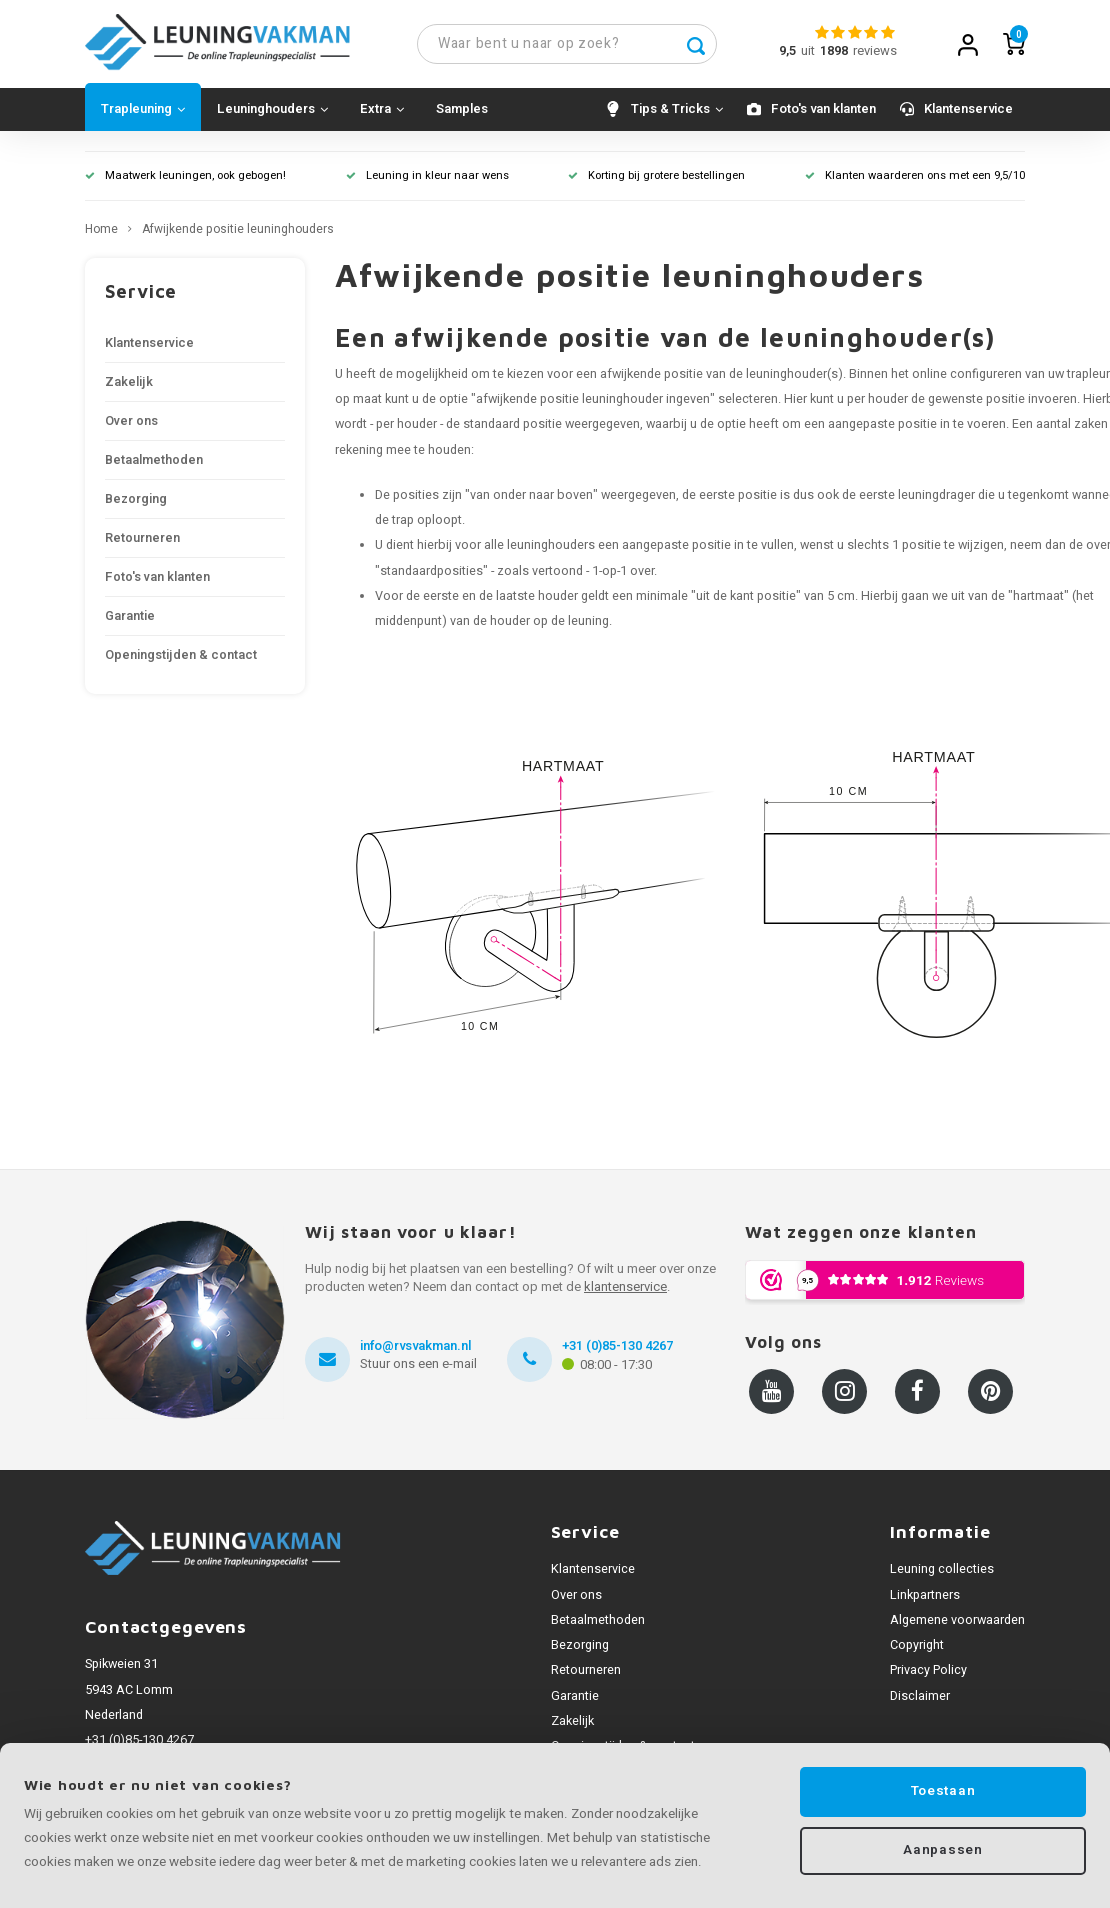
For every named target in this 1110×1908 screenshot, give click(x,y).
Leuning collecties (942, 1571)
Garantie (130, 618)
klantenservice (625, 1288)
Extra (382, 110)
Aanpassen (942, 1851)
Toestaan (943, 1791)
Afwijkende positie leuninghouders (238, 231)
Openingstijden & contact (181, 657)
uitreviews (849, 51)
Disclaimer (920, 1698)
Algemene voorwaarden (957, 1622)
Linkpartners (925, 1597)
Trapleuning (143, 110)
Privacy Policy (928, 1672)
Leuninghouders (272, 110)
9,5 (787, 51)
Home (101, 231)
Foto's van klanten (823, 110)
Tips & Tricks (677, 110)
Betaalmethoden (154, 462)
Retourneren (142, 540)
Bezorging (136, 501)
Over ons (131, 423)
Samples (462, 110)
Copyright (917, 1647)
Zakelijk (129, 384)
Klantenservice (968, 110)
